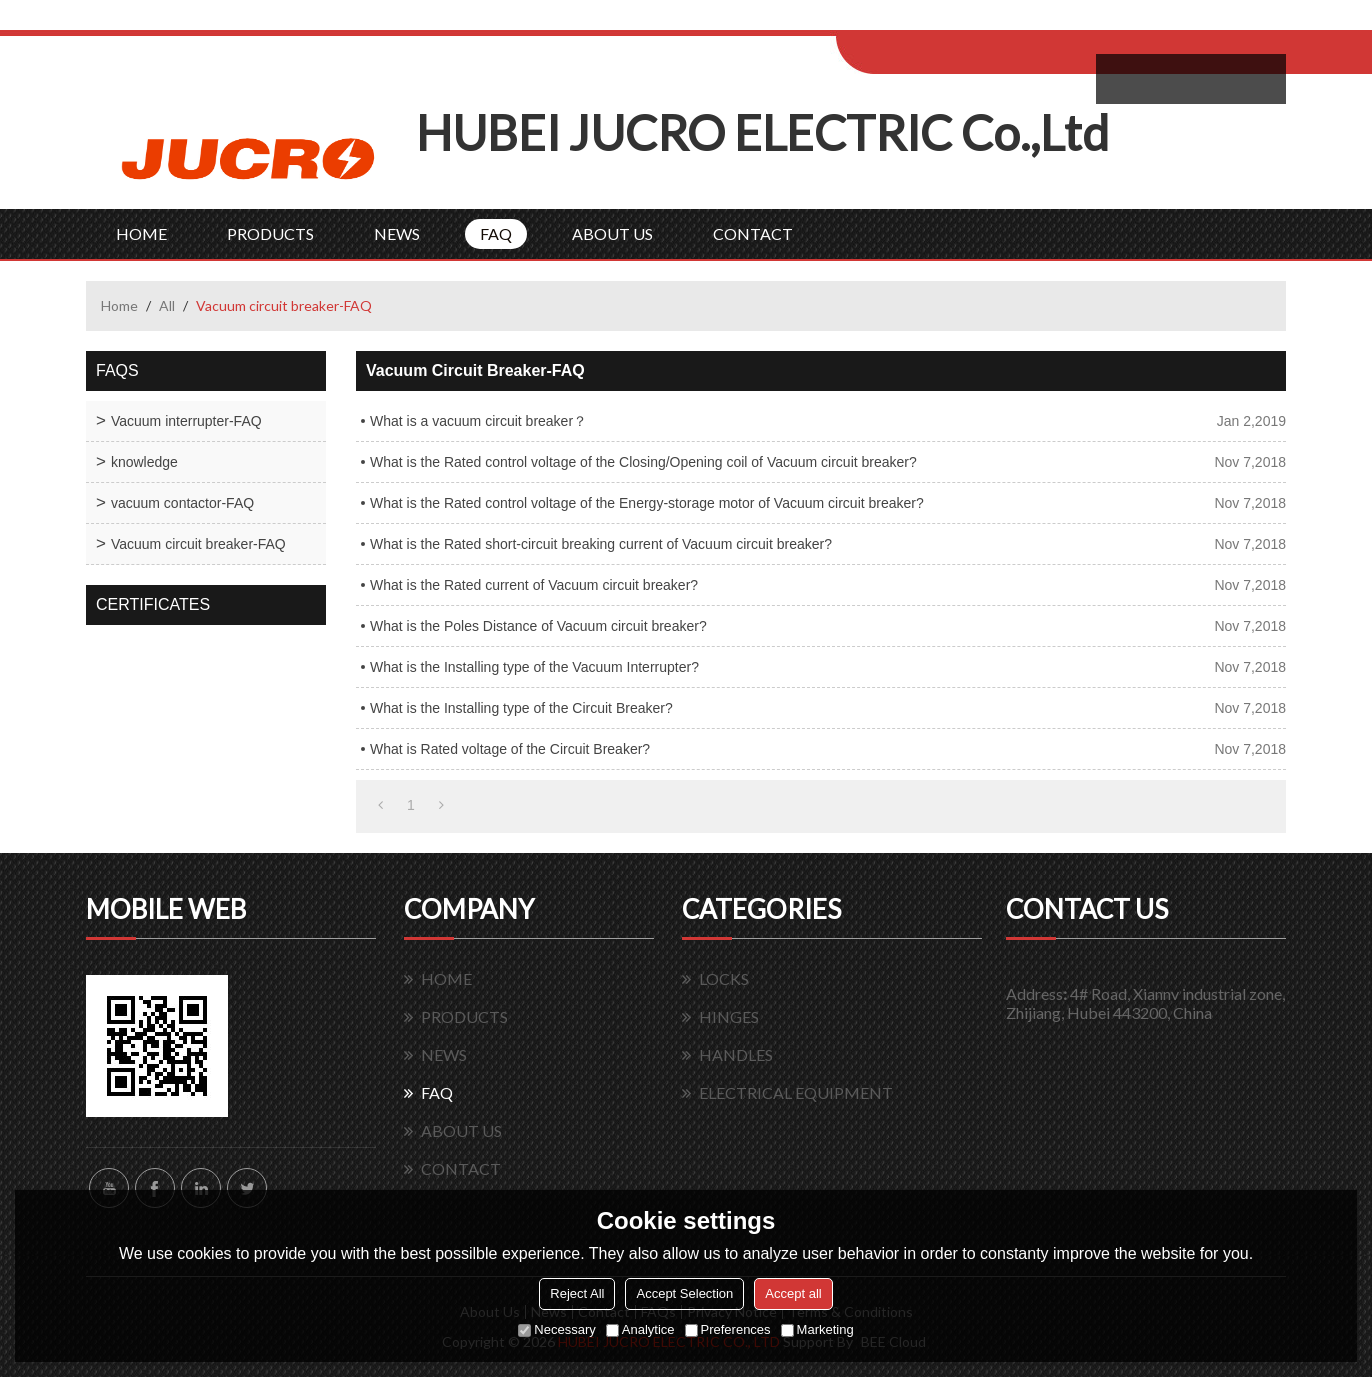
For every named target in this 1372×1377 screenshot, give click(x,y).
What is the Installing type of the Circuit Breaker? (521, 708)
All (167, 305)
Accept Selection (684, 1293)
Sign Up (1002, 21)
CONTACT (753, 233)
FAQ (496, 233)
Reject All (577, 1293)
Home (119, 305)
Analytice (640, 1329)
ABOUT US (612, 233)
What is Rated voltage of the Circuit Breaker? (510, 749)
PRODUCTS (270, 233)
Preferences (728, 1329)
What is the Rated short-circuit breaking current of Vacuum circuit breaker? (601, 544)
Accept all (793, 1293)
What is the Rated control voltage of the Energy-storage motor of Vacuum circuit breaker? (647, 503)
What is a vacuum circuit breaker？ (478, 421)
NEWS (397, 233)
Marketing (817, 1329)
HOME (141, 233)
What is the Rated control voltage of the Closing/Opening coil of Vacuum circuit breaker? (643, 462)
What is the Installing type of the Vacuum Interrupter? (534, 667)
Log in (959, 21)
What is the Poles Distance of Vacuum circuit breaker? (538, 626)
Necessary (556, 1329)
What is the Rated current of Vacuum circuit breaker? (534, 585)
